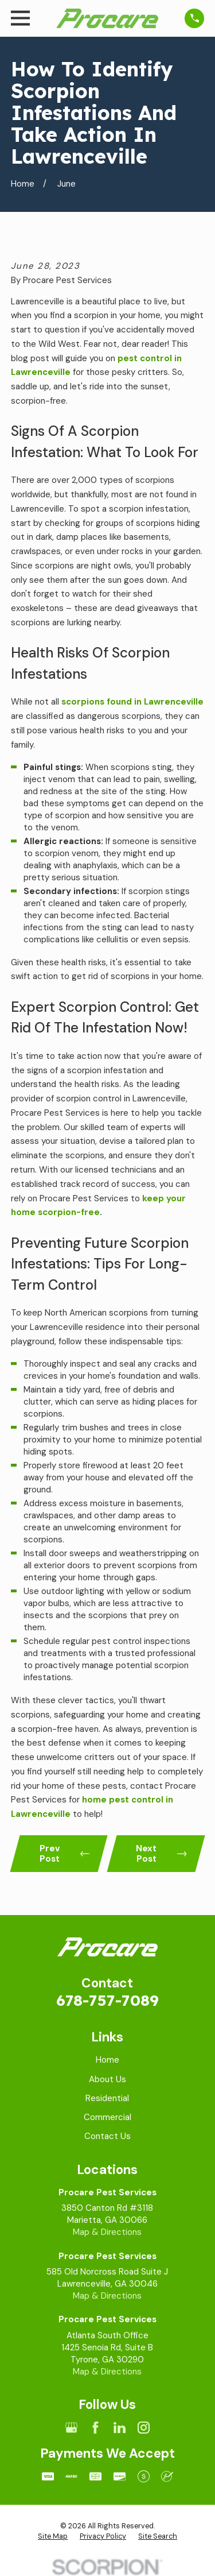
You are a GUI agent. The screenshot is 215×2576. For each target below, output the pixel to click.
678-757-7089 (107, 2000)
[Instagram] (144, 2428)
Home (107, 2060)
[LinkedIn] (120, 2428)
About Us (107, 2079)
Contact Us (107, 2136)
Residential (107, 2098)
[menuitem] (53, 2537)
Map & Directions (107, 2232)
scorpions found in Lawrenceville (132, 701)
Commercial (107, 2117)
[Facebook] (95, 2428)
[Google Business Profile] (71, 2428)
